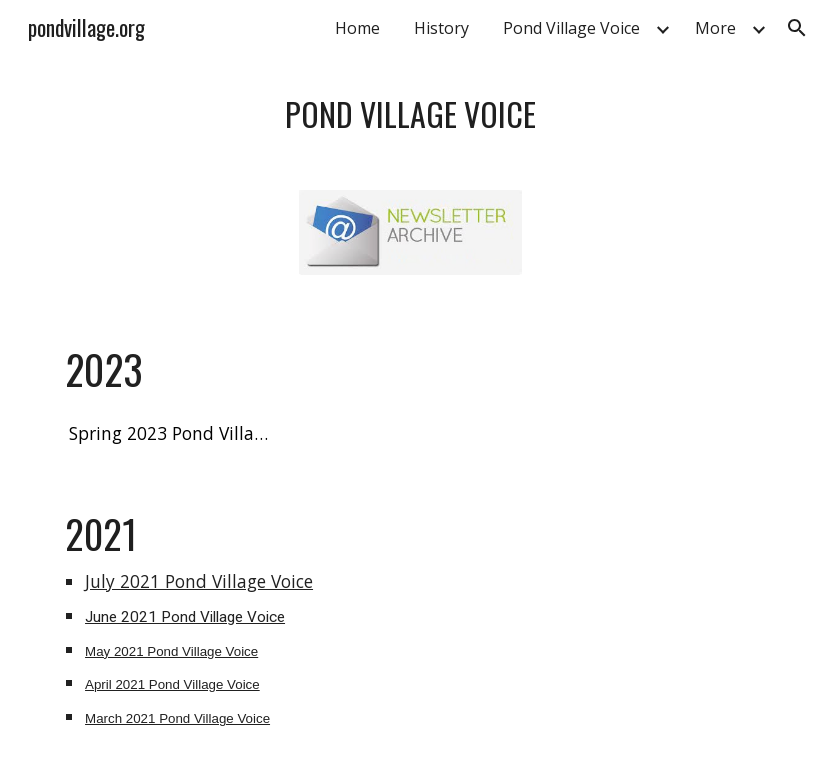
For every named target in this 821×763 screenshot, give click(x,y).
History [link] (441, 28)
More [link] (715, 28)
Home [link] (357, 28)
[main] (410, 111)
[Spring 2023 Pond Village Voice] (169, 433)
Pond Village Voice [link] (571, 28)
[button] (797, 28)
